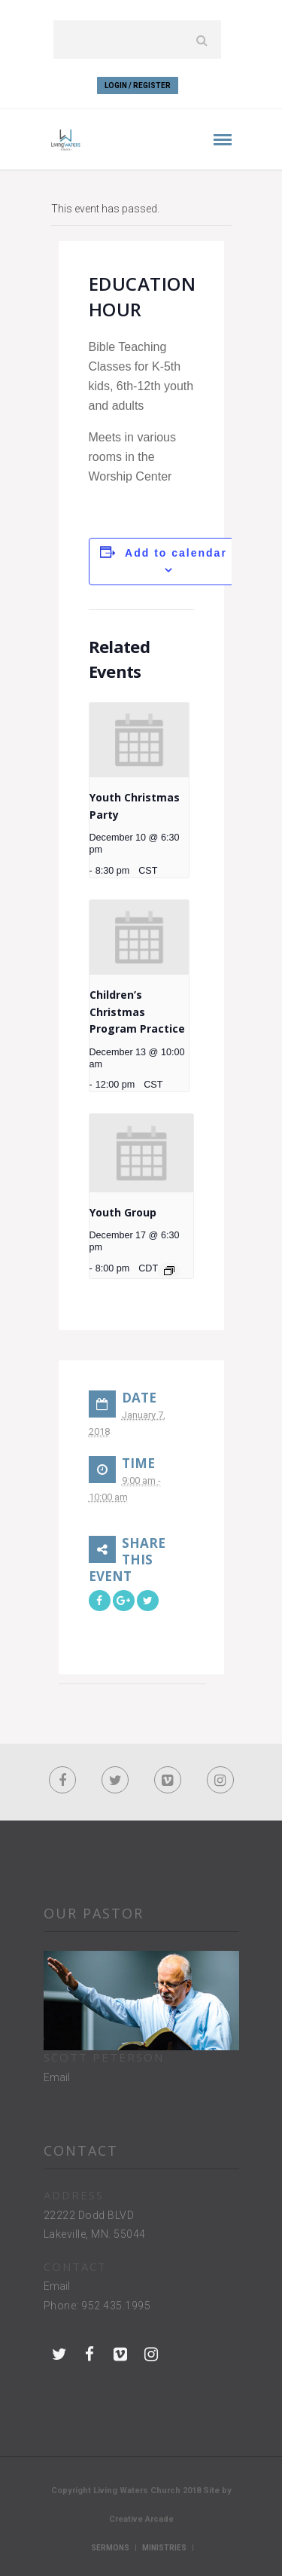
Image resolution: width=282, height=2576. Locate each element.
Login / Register (138, 85)
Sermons (110, 2548)
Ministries (164, 2548)
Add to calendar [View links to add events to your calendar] (176, 553)
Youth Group (122, 1212)
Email (57, 2077)
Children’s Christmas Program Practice (137, 1011)
